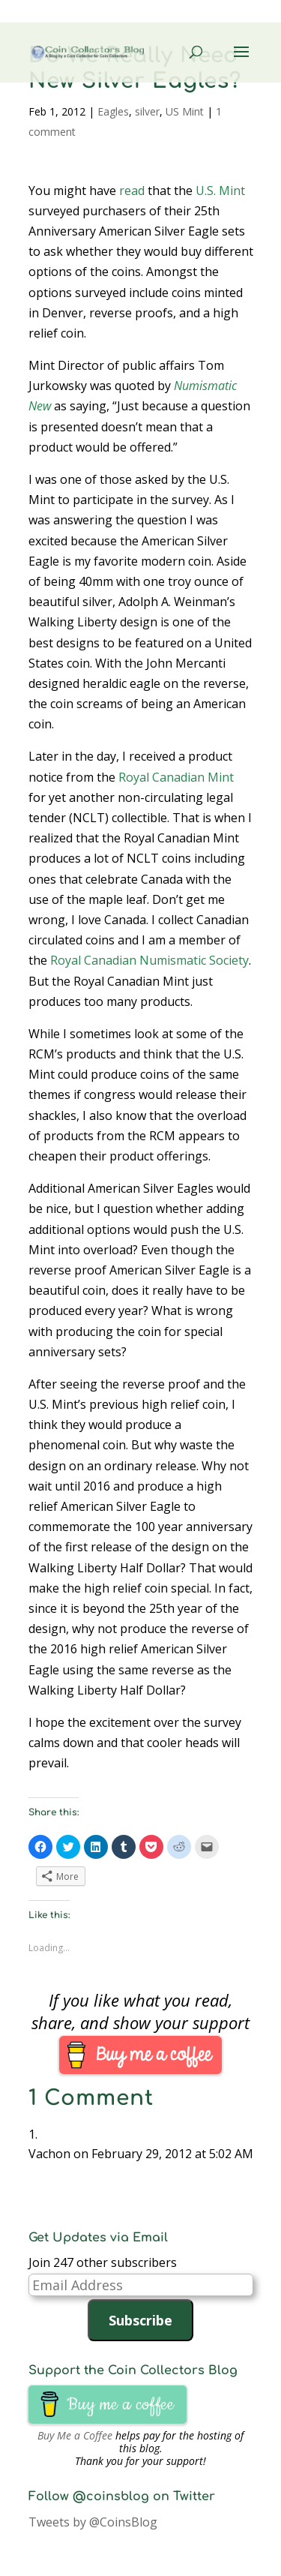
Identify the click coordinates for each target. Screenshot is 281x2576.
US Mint (185, 111)
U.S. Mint (220, 190)
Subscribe (140, 2320)
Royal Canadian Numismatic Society (149, 960)
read (132, 190)
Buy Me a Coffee (74, 2435)
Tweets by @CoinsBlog (92, 2522)
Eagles (113, 111)
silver (147, 111)
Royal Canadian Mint (176, 777)
